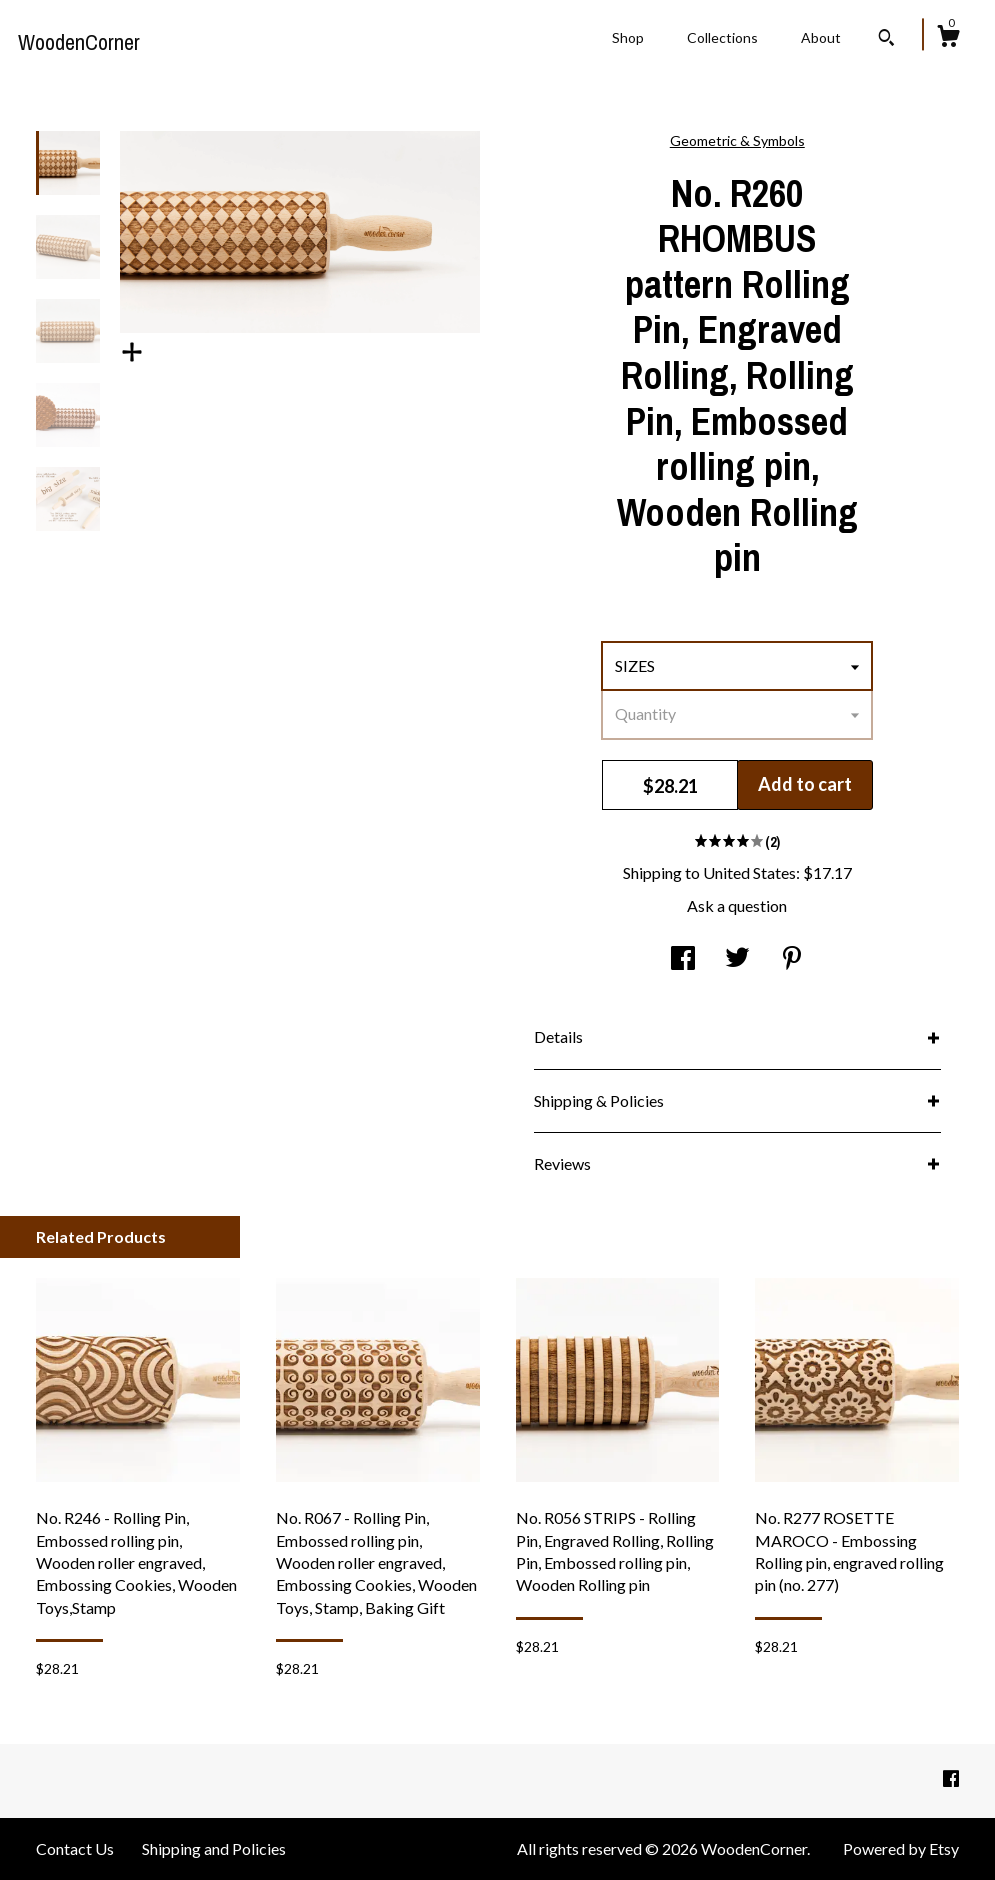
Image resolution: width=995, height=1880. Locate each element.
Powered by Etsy (901, 1848)
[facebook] (951, 1779)
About (821, 37)
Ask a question (737, 905)
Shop (628, 37)
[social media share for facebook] (683, 959)
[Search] (886, 40)
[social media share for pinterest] (792, 959)
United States (749, 872)
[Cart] (948, 39)
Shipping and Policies (214, 1848)
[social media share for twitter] (737, 959)
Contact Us (75, 1848)
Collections (722, 37)
